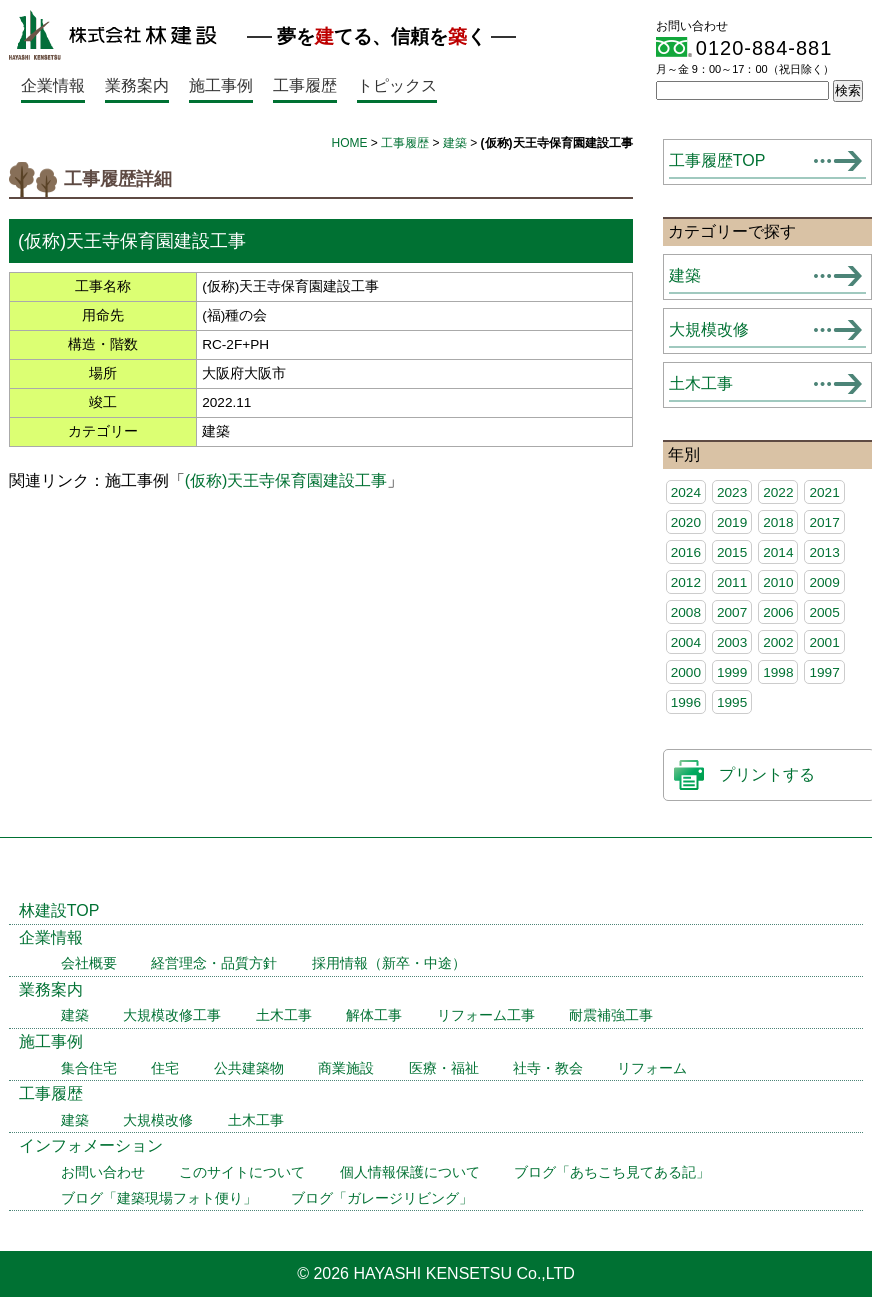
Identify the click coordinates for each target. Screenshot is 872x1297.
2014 (778, 552)
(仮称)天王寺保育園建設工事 (286, 480)
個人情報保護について (410, 1172)
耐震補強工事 (611, 1015)
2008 (686, 612)
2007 (732, 612)
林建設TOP (59, 910)
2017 (824, 522)
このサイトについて (242, 1172)
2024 (686, 492)
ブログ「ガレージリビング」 (382, 1198)
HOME (349, 143)
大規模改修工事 (172, 1015)
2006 (778, 612)
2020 (686, 522)
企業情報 (53, 85)
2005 (824, 612)
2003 (732, 642)
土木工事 (701, 383)
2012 (686, 582)
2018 (778, 522)
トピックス (397, 85)
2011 (732, 582)
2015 (732, 552)
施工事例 (221, 85)
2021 (824, 492)
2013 (824, 552)
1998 (778, 672)
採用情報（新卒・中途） (389, 963)
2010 (778, 582)
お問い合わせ (103, 1172)
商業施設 (346, 1068)
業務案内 (137, 85)
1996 (686, 702)
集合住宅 (89, 1068)
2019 (732, 522)
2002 (778, 642)
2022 (778, 492)
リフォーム (652, 1068)
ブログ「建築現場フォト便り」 (159, 1198)
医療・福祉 (444, 1068)
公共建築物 (249, 1068)
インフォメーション (91, 1145)
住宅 (165, 1068)
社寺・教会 (548, 1068)
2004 (686, 642)
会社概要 (89, 963)
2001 (824, 642)
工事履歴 (305, 85)
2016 (686, 552)
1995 (732, 702)
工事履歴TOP (717, 160)
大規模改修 (709, 329)
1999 (732, 672)
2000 (686, 672)
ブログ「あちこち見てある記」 (612, 1172)
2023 (732, 492)
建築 (455, 143)
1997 (824, 672)
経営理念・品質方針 (214, 963)
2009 (824, 582)
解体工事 (374, 1015)
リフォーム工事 (486, 1015)
